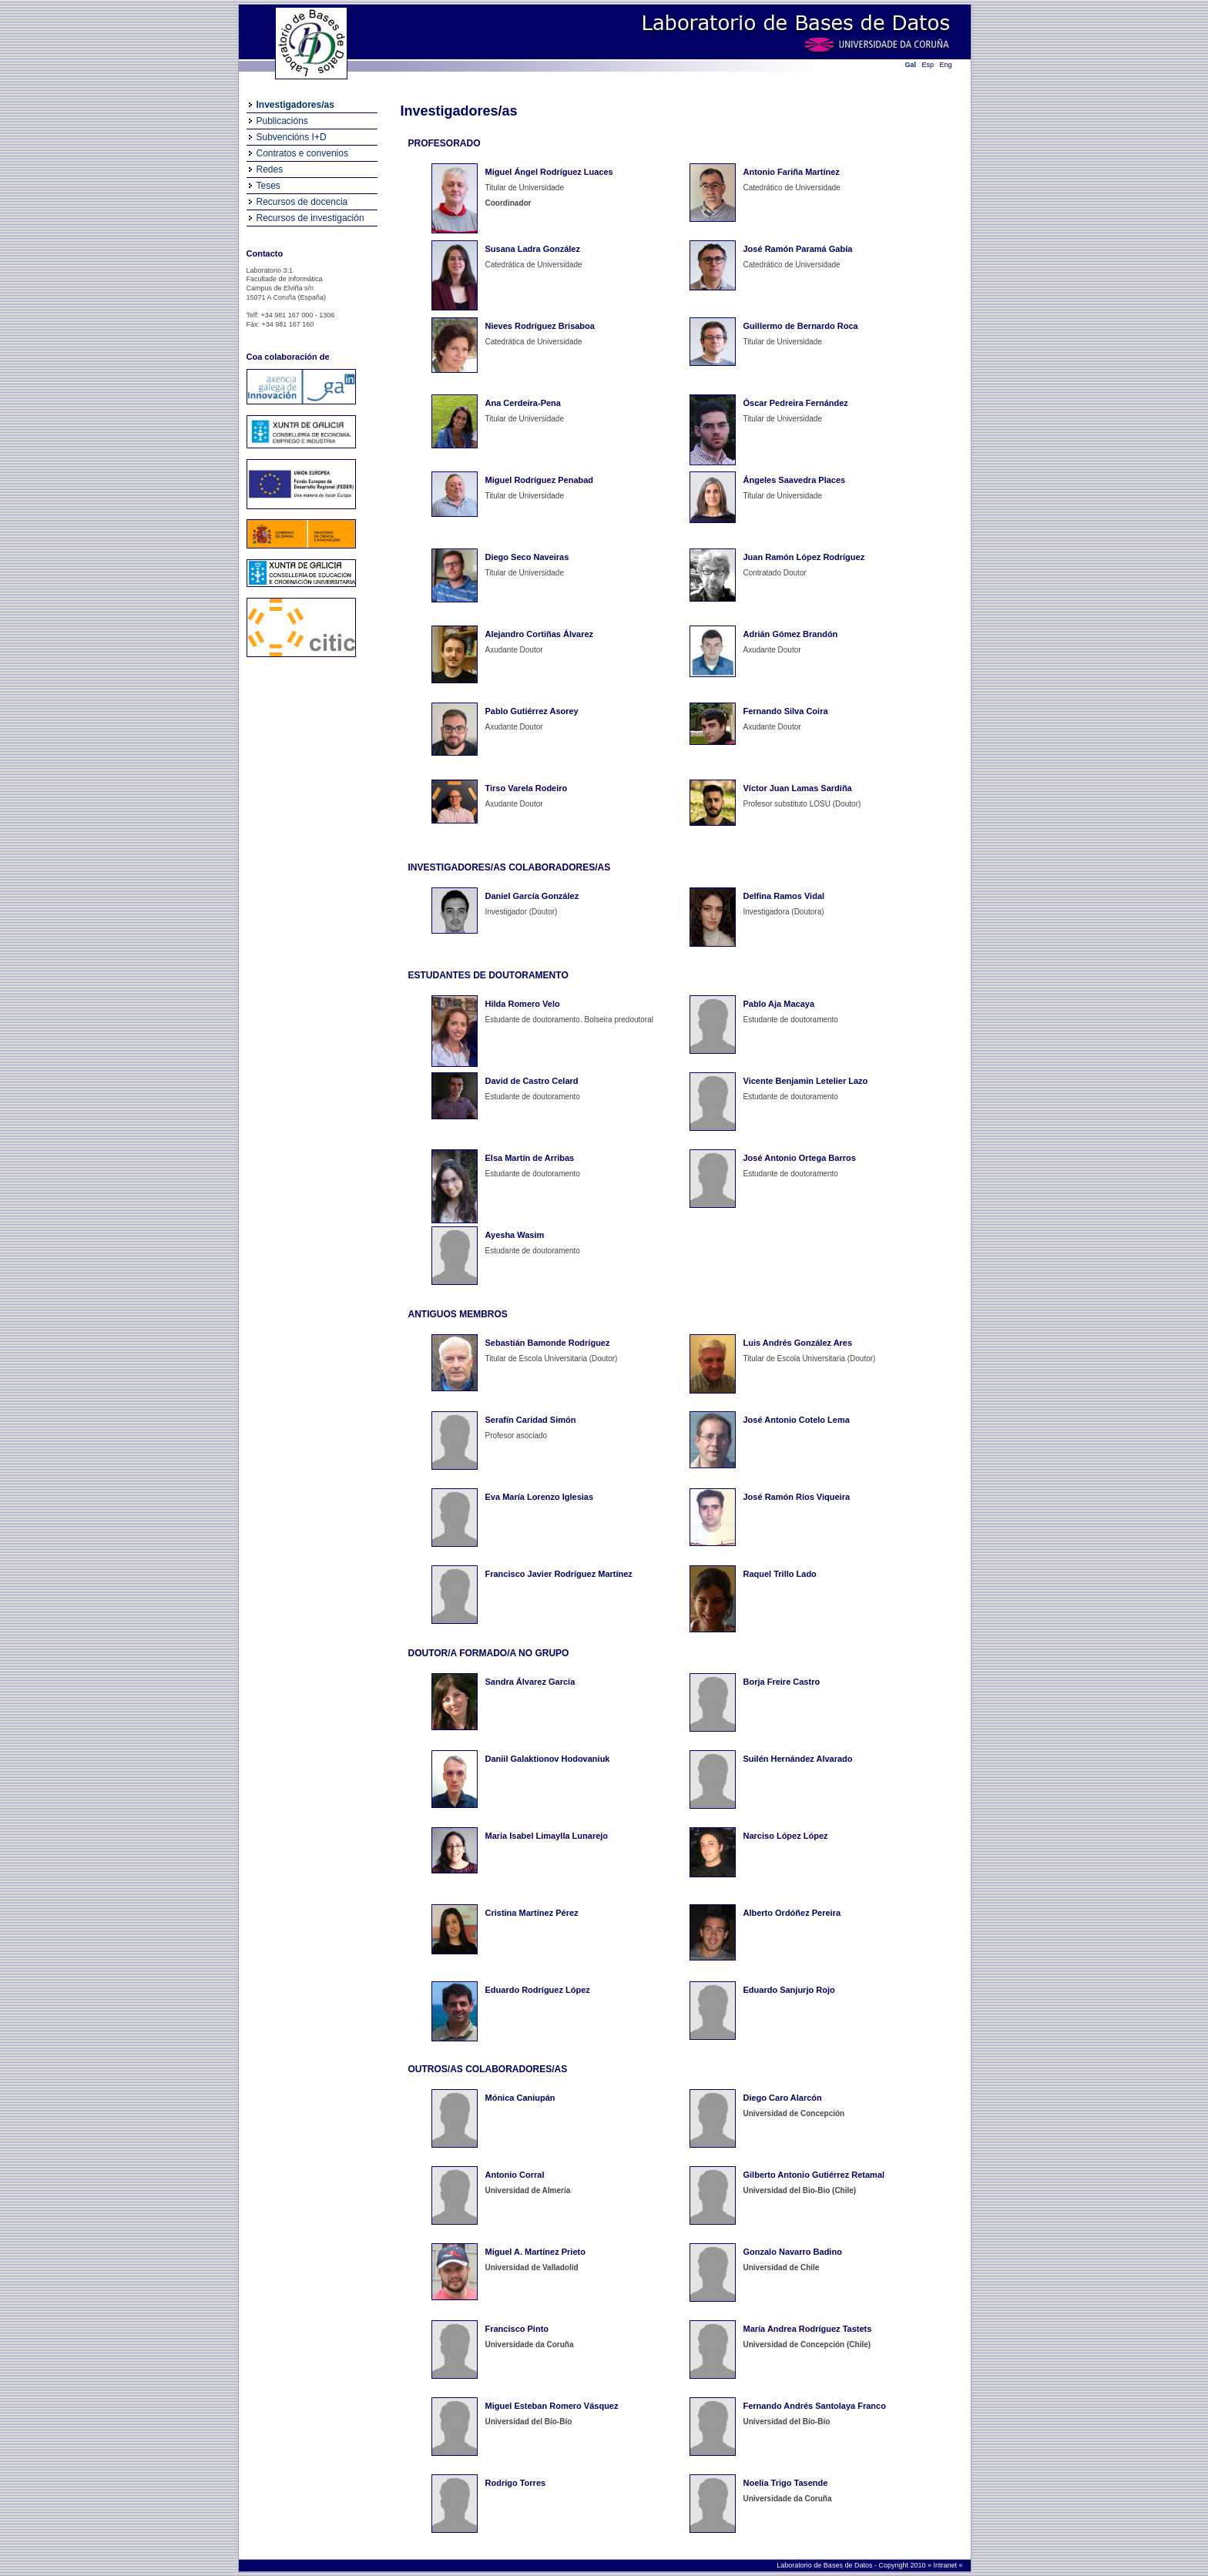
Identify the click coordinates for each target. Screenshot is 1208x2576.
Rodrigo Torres (515, 2482)
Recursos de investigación (310, 218)
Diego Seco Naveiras (527, 557)
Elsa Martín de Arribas (530, 1157)
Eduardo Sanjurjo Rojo (789, 1989)
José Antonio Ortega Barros (799, 1157)
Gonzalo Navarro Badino (792, 2251)
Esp (928, 65)
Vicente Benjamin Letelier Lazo (805, 1080)
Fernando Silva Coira (785, 711)
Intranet (945, 2565)
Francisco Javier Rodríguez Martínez (559, 1573)
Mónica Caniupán (520, 2097)
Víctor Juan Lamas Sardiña (797, 788)
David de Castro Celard (532, 1080)
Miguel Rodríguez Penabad (539, 480)
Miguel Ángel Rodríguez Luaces (549, 171)
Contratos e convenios (302, 153)
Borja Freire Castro (781, 1681)
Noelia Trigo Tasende (785, 2482)
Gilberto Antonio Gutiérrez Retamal (814, 2174)
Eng (946, 65)
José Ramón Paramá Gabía (798, 248)
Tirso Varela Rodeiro (526, 788)
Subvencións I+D (292, 137)
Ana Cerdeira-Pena (523, 403)
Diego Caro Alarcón (782, 2097)
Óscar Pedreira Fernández (795, 403)
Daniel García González (532, 896)
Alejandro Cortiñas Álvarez (539, 634)
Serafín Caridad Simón (530, 1419)
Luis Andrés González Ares (798, 1342)
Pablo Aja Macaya (779, 1003)
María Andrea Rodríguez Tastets (807, 2328)
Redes (270, 169)
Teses (268, 185)
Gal (911, 65)
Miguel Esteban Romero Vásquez (552, 2405)
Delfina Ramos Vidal (784, 896)
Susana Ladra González (532, 248)
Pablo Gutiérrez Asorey (532, 711)
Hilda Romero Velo (522, 1003)
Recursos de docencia (302, 201)
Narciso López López (785, 1835)
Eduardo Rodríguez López (537, 1989)
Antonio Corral (515, 2174)
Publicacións (282, 121)
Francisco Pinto (517, 2328)
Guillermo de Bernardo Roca (800, 325)
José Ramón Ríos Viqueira (797, 1496)
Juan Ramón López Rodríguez (804, 557)
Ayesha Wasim (515, 1234)
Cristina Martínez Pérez (532, 1912)
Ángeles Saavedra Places (794, 480)
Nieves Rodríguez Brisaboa (540, 325)
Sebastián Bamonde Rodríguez (547, 1342)
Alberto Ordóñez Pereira (792, 1912)
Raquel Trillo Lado (780, 1573)
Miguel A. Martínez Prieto (535, 2251)
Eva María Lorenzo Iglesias (539, 1496)
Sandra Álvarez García (530, 1681)
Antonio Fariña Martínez (791, 171)
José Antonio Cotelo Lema (796, 1419)
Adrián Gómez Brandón (790, 634)
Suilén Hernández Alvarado (798, 1758)
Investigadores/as (295, 104)
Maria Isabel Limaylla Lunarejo (547, 1835)
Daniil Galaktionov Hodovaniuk (547, 1758)
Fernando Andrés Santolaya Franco (814, 2405)
